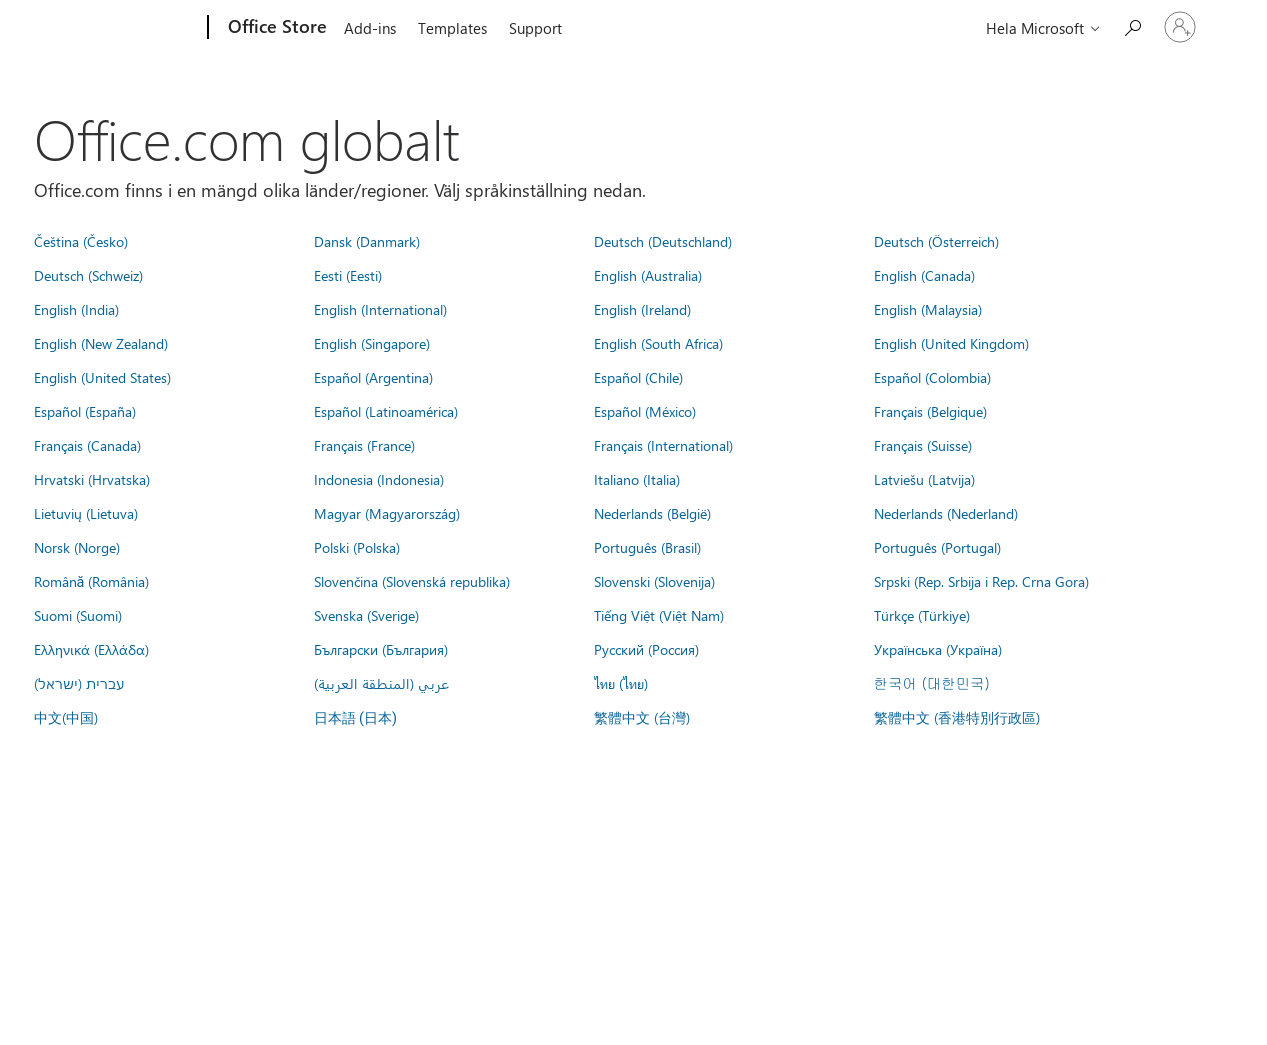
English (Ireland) (642, 309)
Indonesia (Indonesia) (379, 479)
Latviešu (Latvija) (924, 479)
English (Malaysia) (928, 309)
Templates (452, 28)
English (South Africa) (658, 343)
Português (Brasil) (647, 547)
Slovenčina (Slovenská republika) (412, 581)
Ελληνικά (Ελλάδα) (91, 649)
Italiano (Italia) (637, 479)
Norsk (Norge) (77, 547)
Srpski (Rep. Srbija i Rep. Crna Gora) (981, 581)
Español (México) (645, 411)
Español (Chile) (638, 377)
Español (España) (85, 411)
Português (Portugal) (937, 547)
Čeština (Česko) (81, 241)
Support (535, 28)
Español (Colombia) (932, 377)
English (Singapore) (372, 343)
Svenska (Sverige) (366, 615)
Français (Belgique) (930, 411)
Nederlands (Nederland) (946, 513)
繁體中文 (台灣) (642, 717)
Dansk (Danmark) (367, 241)
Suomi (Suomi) (78, 615)
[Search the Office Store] (1132, 25)
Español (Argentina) (373, 377)
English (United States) (102, 377)
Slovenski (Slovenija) (654, 581)
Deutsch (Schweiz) (88, 275)
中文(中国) (66, 717)
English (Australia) (648, 275)
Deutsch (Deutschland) (663, 241)
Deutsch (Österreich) (936, 241)
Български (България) (381, 649)
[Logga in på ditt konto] (1180, 27)
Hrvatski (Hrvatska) (92, 479)
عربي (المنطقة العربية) (381, 683)
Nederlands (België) (652, 513)
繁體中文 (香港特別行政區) (957, 717)
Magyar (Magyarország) (387, 513)
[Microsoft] (131, 28)
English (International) (380, 309)
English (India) (76, 309)
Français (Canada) (87, 445)
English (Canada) (924, 275)
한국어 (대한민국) (932, 683)
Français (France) (364, 445)
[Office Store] (275, 28)
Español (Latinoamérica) (386, 411)
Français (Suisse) (923, 445)
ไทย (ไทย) (621, 683)
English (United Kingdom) (951, 343)
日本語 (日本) (356, 718)
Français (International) (663, 445)
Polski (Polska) (357, 547)
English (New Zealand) (101, 343)
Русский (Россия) (646, 649)
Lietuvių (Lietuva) (86, 513)
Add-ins (370, 28)
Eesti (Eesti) (348, 275)
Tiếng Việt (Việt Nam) (659, 615)
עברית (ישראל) (79, 683)
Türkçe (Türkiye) (922, 615)
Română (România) (92, 581)
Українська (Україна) (938, 649)
